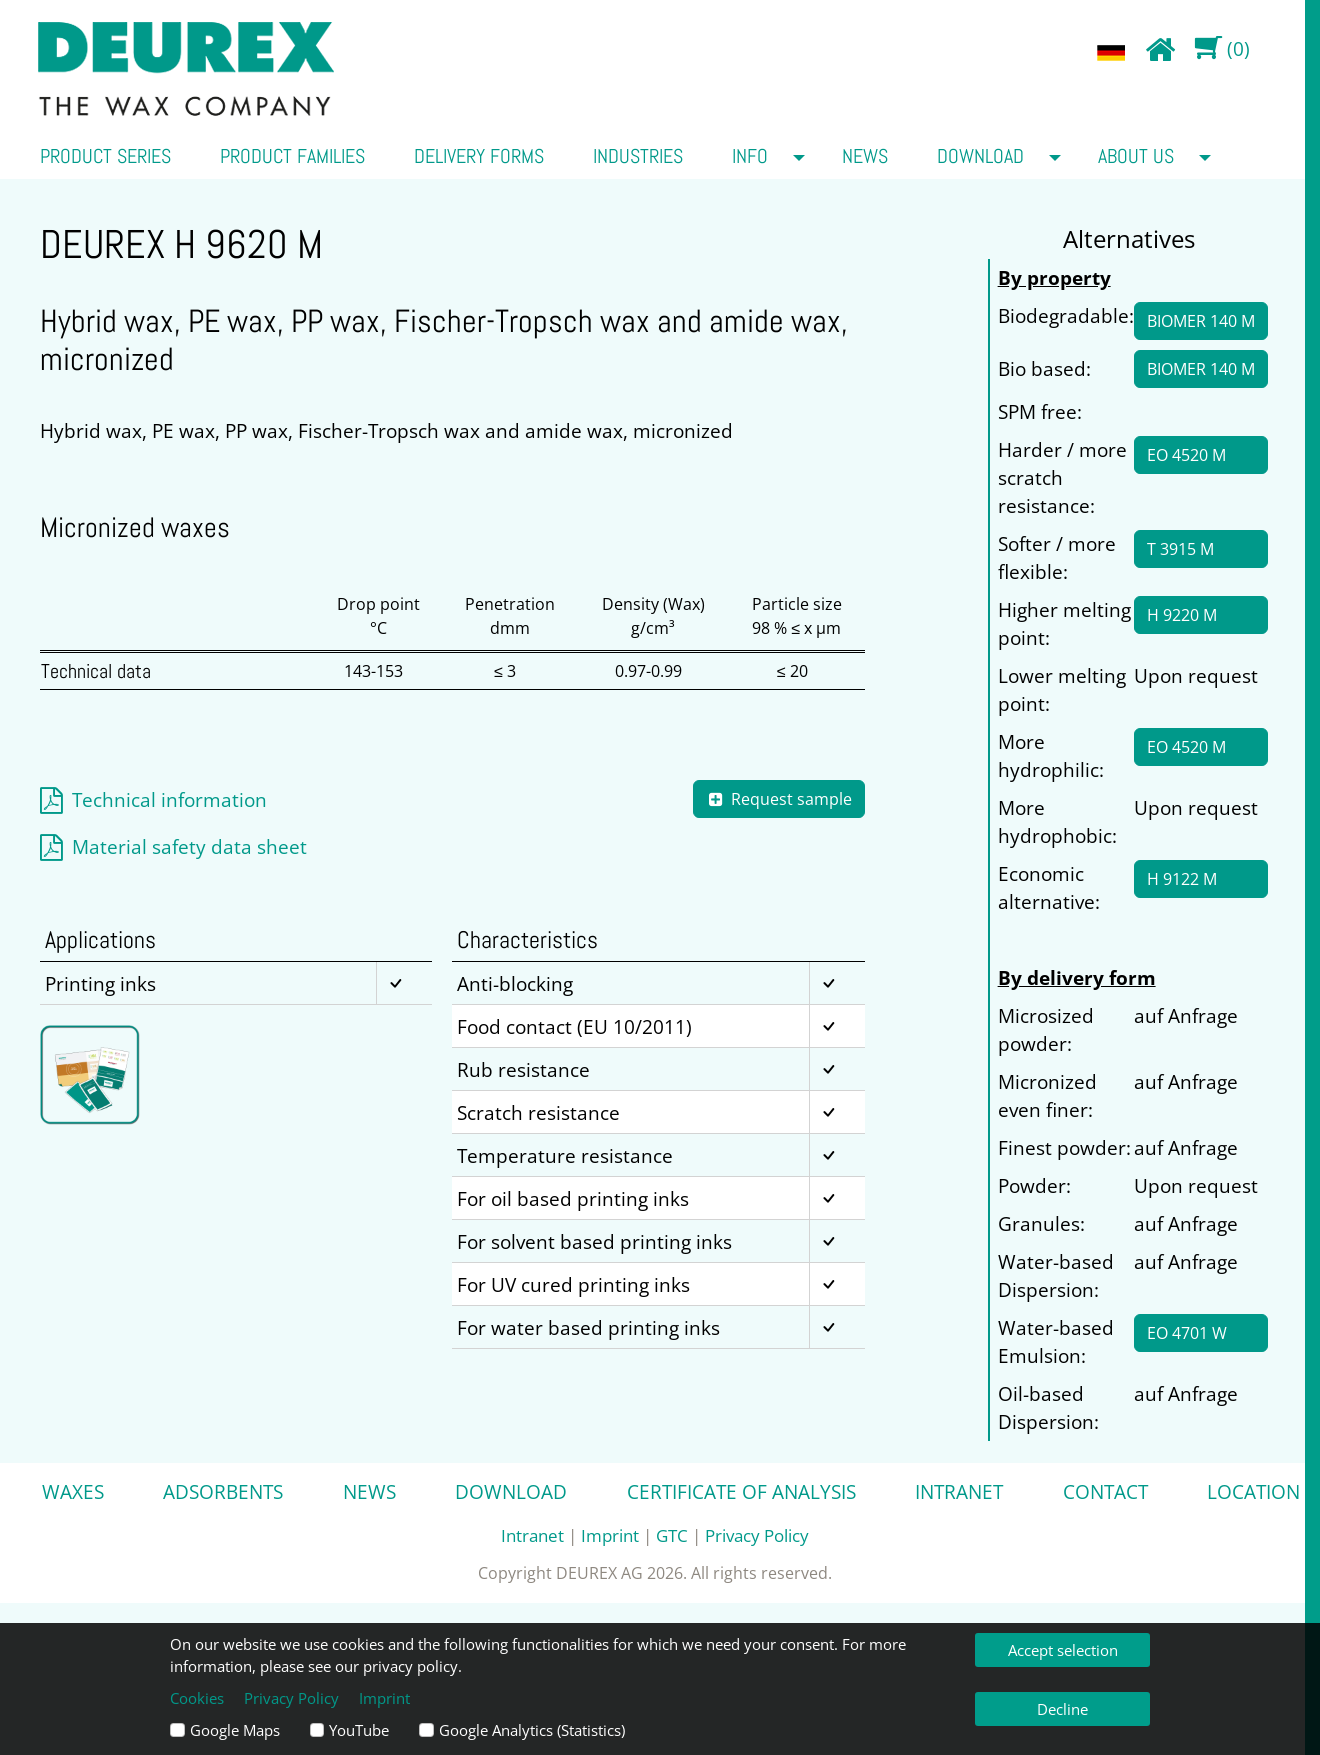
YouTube (359, 1730)
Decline (1062, 1709)
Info (750, 156)
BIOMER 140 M (1201, 321)
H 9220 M (1182, 615)
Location (1253, 1491)
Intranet (959, 1491)
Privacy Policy (757, 1535)
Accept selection (1063, 1650)
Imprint (610, 1535)
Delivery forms (479, 156)
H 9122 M (1182, 879)
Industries (638, 156)
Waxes (73, 1491)
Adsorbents (223, 1491)
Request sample (779, 799)
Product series (105, 156)
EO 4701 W (1187, 1333)
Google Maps (235, 1730)
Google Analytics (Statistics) (532, 1730)
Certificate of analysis (741, 1491)
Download (980, 156)
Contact (1105, 1491)
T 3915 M (1180, 549)
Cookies (197, 1698)
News (865, 156)
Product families (292, 156)
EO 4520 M (1186, 455)
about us (1136, 156)
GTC (672, 1535)
